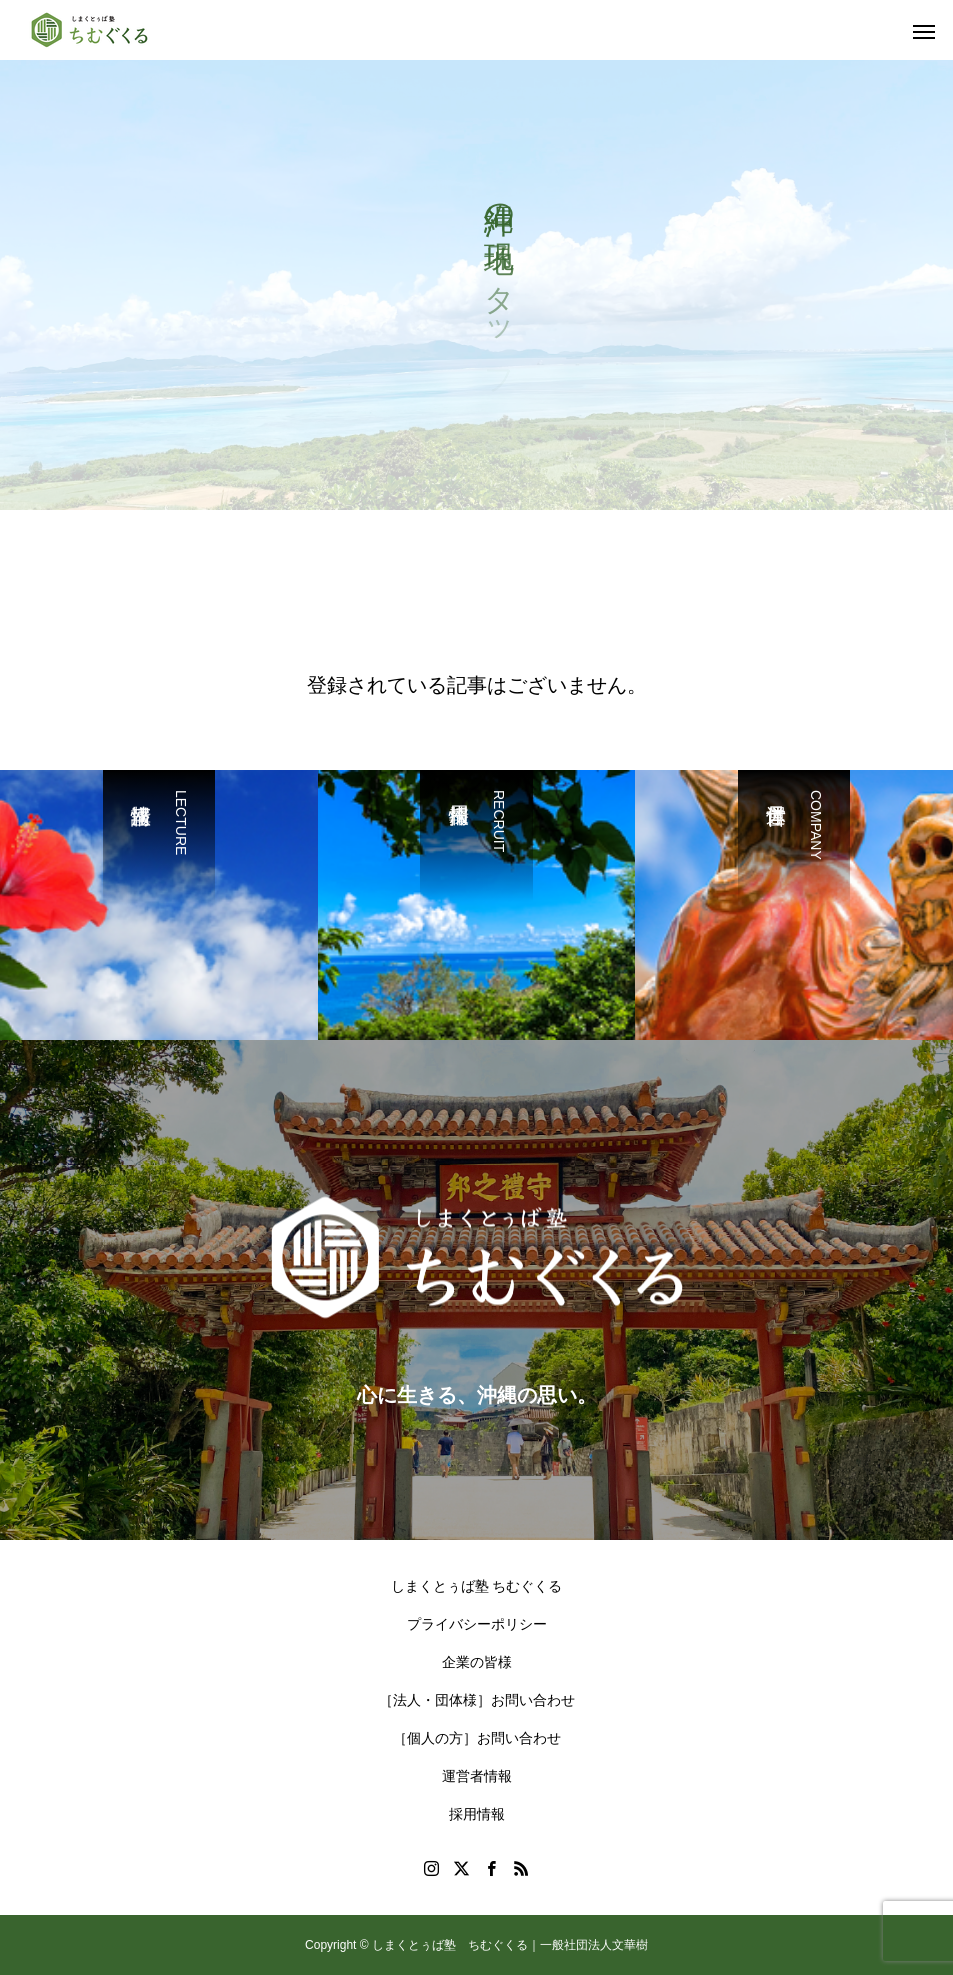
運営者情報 (477, 1776)
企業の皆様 (477, 1662)
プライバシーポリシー (477, 1624)
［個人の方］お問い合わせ (477, 1738)
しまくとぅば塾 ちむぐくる (477, 1586)
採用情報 (477, 1814)
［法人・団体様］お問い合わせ (477, 1700)
